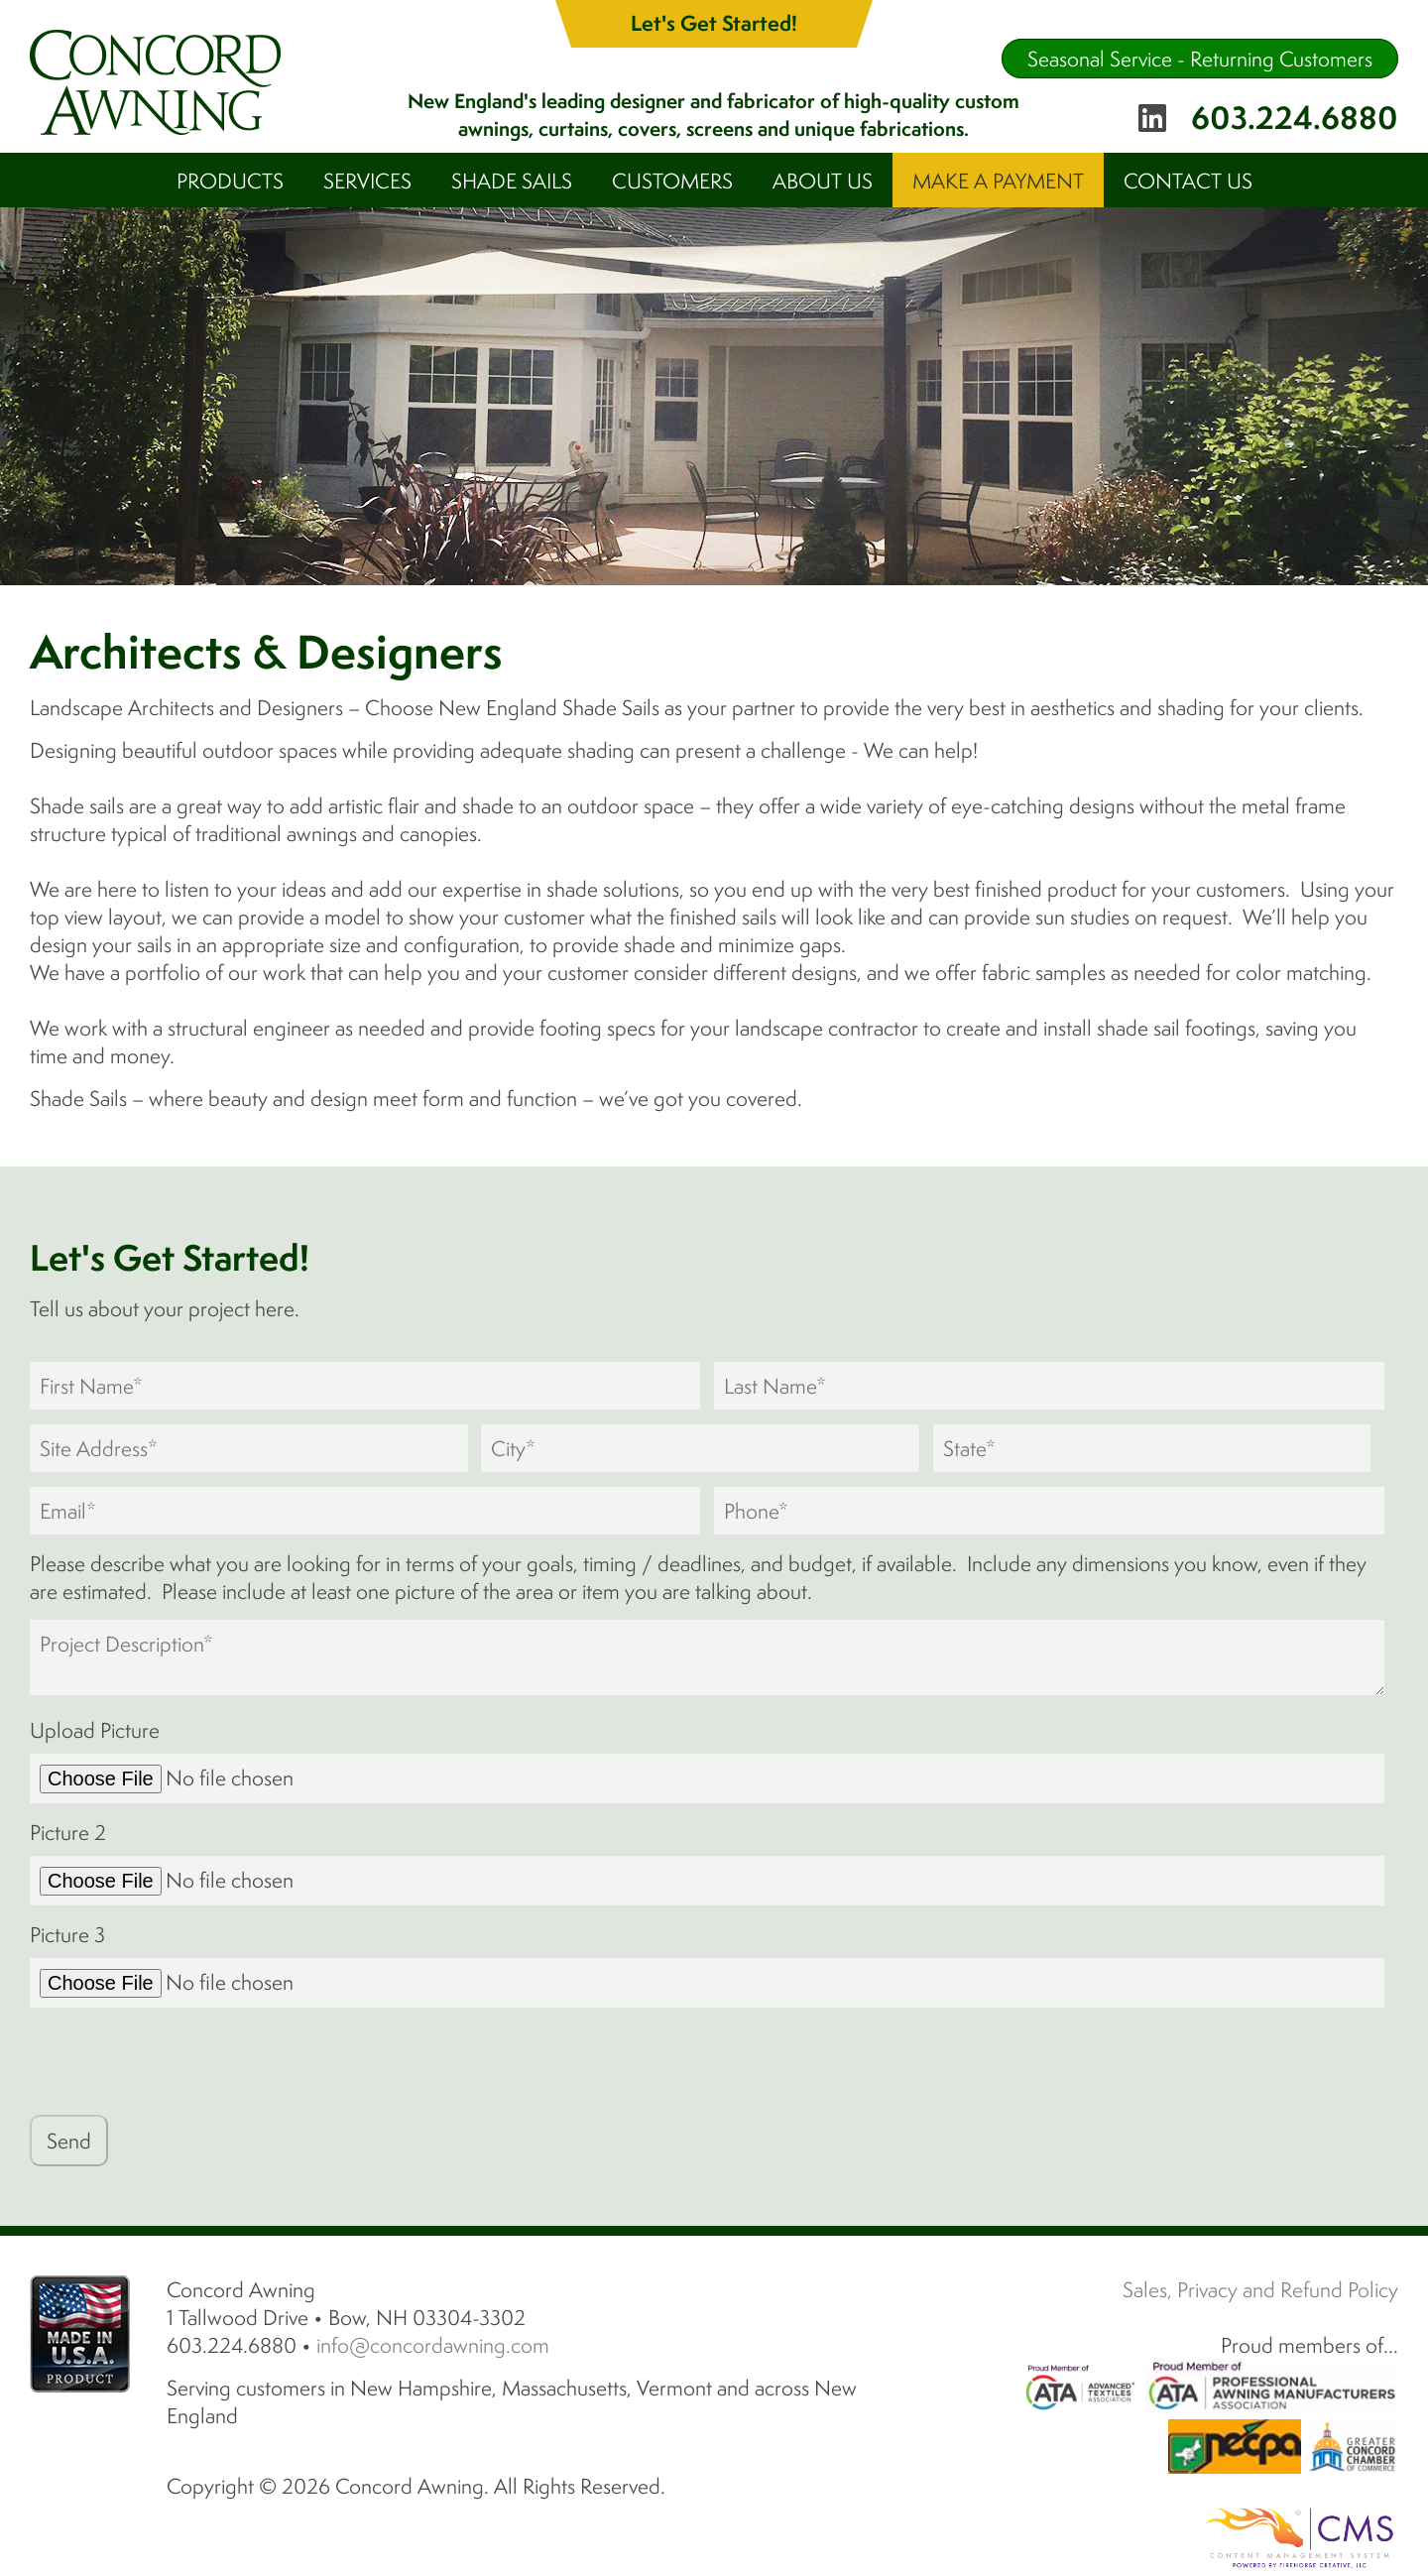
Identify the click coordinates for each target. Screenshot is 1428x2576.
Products (230, 180)
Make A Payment (998, 180)
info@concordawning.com (432, 2345)
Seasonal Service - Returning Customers (1199, 58)
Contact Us (1188, 180)
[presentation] (180, 2061)
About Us (823, 180)
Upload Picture (95, 1730)
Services (367, 180)
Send (69, 2140)
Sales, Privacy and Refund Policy (1260, 2289)
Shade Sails (511, 180)
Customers (672, 180)
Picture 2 (68, 1832)
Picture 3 (67, 1934)
